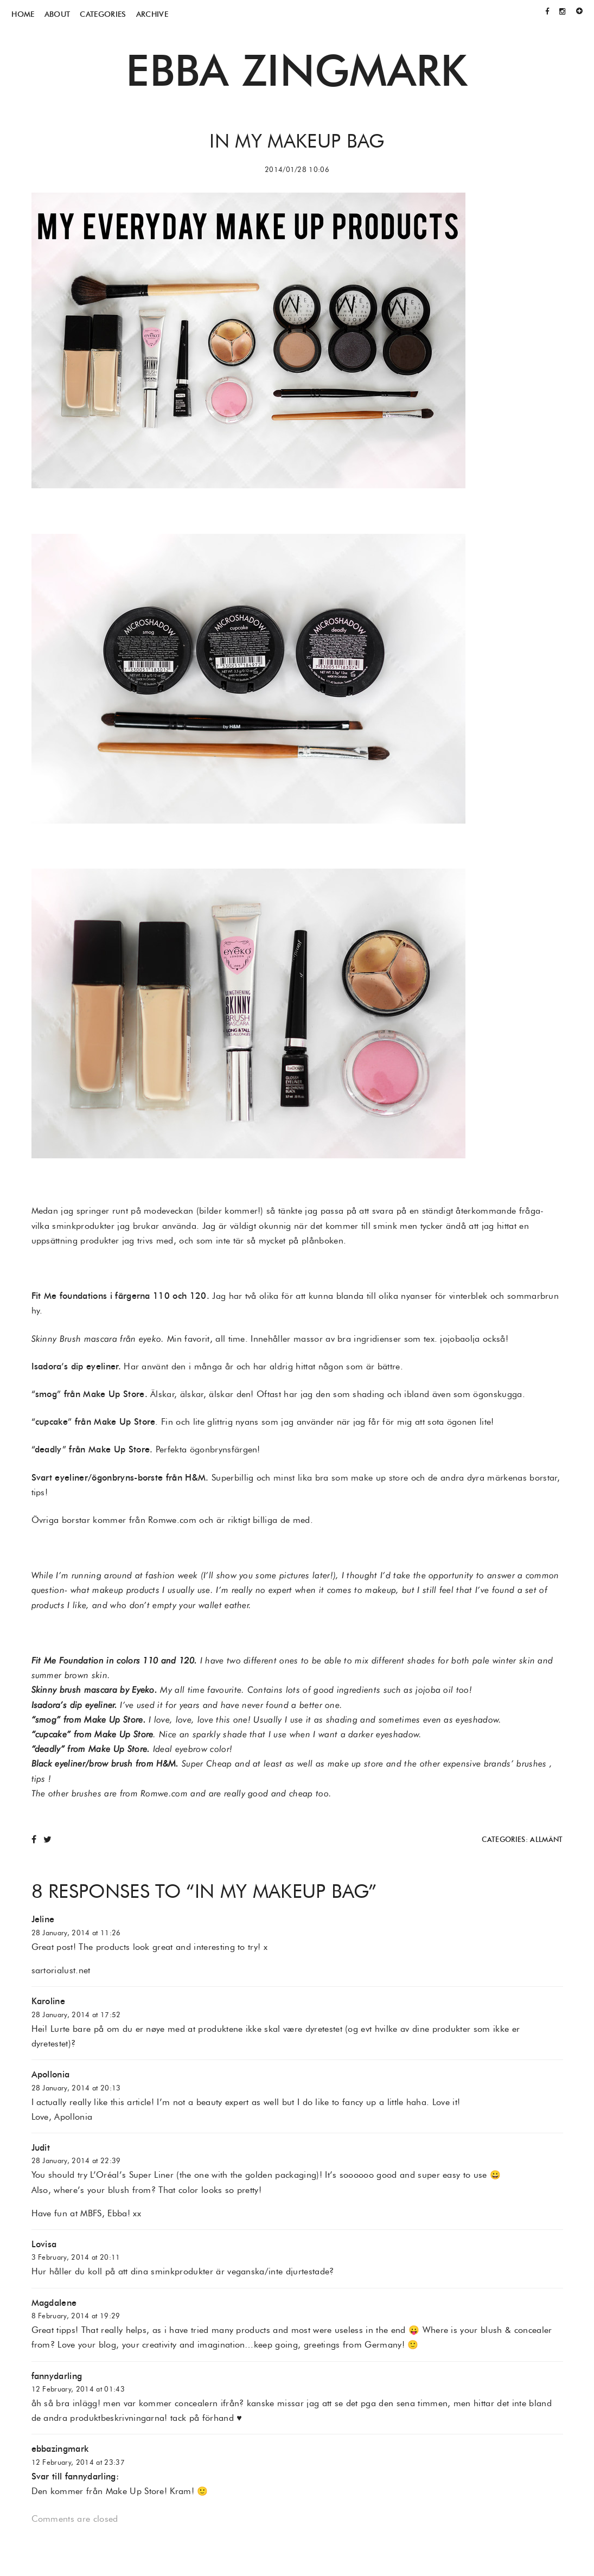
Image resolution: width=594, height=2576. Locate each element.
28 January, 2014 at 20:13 (76, 2088)
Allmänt (546, 1839)
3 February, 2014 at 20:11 (75, 2257)
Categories (103, 14)
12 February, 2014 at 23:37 (78, 2462)
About (57, 14)
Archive (152, 14)
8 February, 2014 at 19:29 (75, 2316)
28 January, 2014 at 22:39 (76, 2161)
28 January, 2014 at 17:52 (76, 2015)
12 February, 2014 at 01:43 (78, 2389)
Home (22, 14)
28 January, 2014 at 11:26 (76, 1933)
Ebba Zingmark (297, 70)
